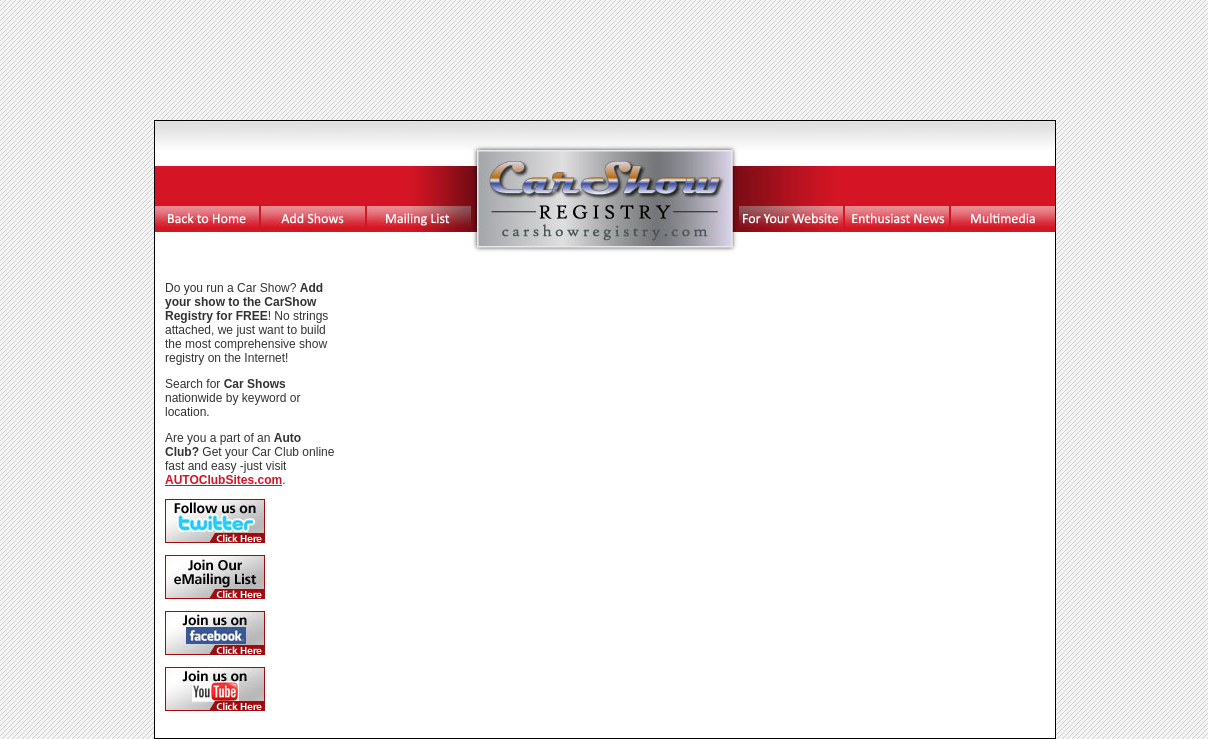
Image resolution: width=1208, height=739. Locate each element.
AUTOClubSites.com (223, 480)
